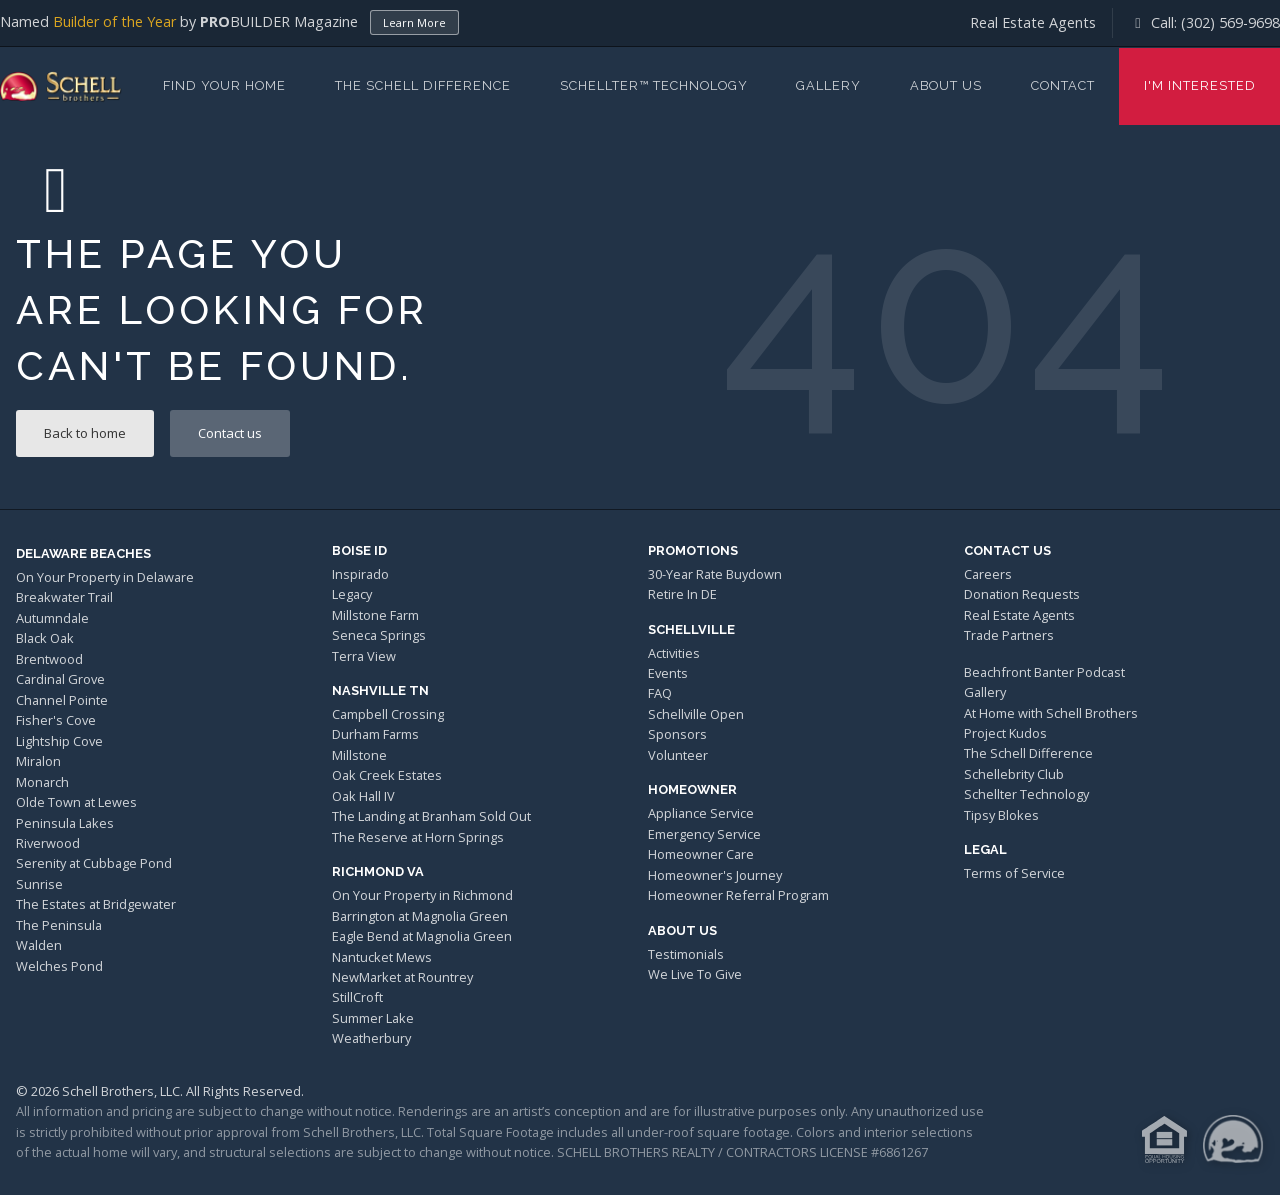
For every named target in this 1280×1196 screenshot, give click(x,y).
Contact (1063, 85)
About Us (946, 85)
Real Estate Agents (1033, 22)
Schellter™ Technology (654, 85)
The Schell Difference (423, 85)
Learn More (414, 22)
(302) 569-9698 (1230, 22)
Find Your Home (224, 85)
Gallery (828, 85)
